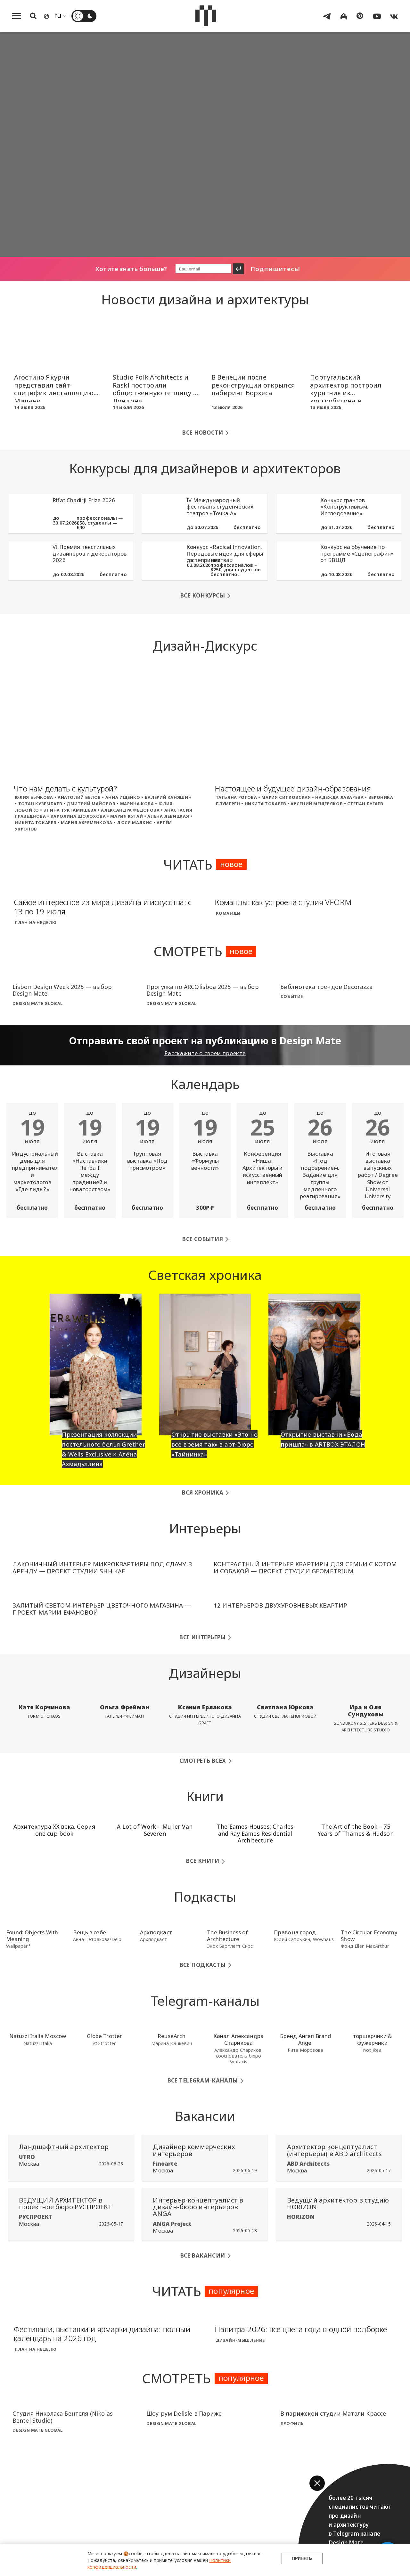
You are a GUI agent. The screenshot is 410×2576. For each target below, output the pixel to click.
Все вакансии (202, 2250)
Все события (202, 1233)
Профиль (292, 2418)
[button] (317, 2483)
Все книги (202, 1855)
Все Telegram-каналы (203, 2075)
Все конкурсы (202, 595)
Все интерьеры (202, 1631)
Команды (228, 913)
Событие (292, 996)
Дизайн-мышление (240, 2335)
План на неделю (35, 922)
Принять (302, 2560)
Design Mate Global (37, 1003)
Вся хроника (202, 1487)
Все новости (202, 432)
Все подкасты (203, 1959)
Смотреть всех (202, 1755)
